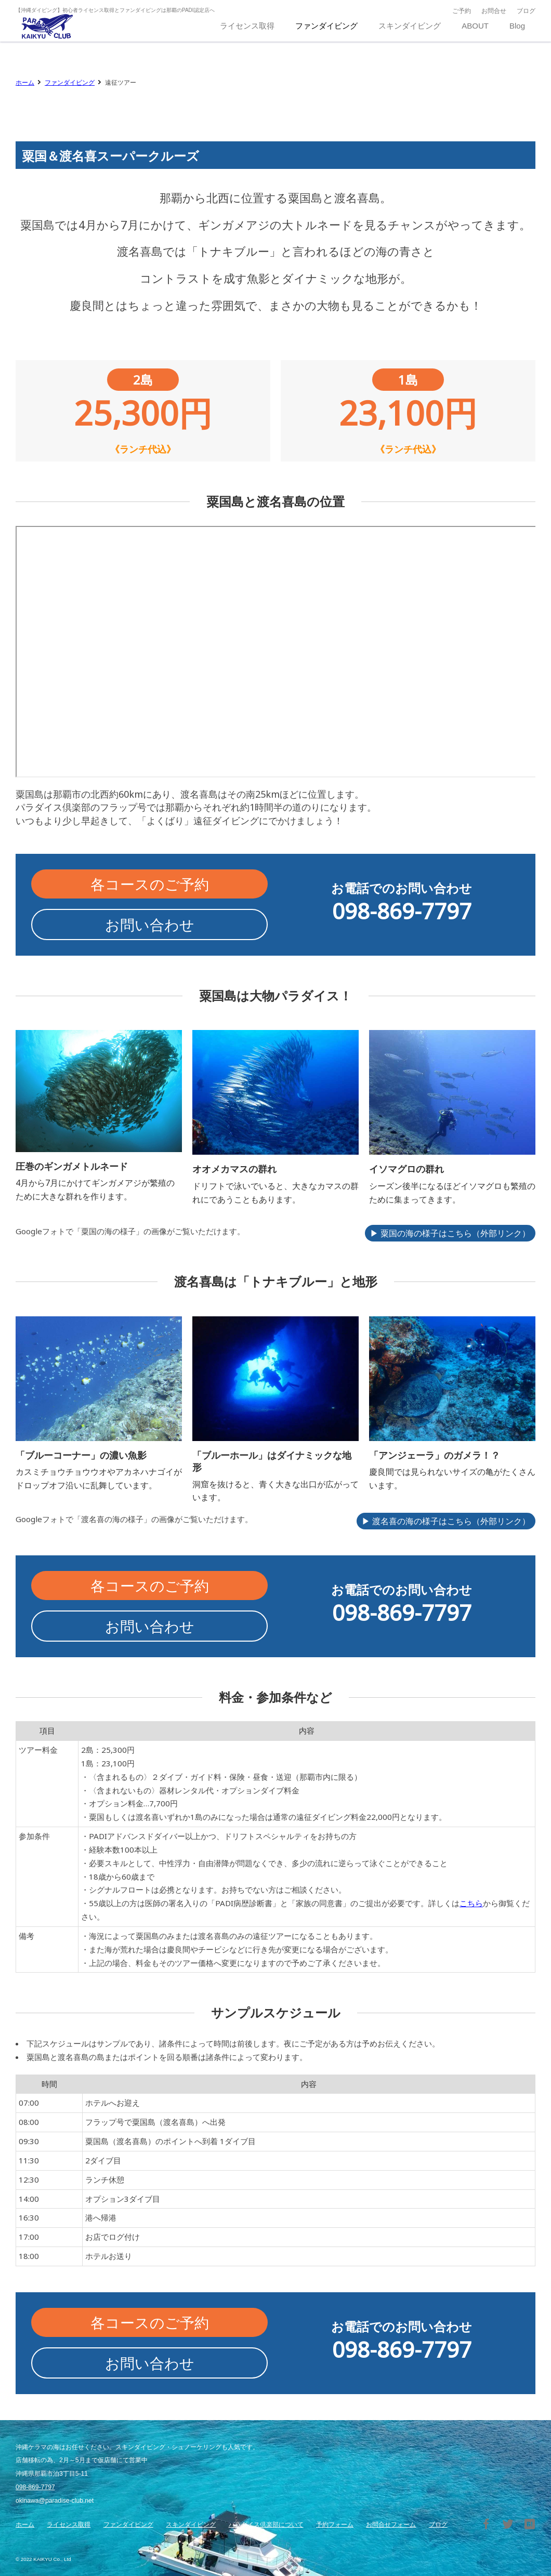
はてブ (529, 2524)
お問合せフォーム (391, 2524)
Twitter (508, 2524)
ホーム (25, 82)
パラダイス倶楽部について (266, 2524)
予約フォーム (334, 2524)
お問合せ (493, 11)
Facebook (486, 2524)
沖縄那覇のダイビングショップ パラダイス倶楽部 (47, 26)
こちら (471, 1903)
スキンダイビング (191, 2524)
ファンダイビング (70, 82)
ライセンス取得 (68, 2524)
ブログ (526, 11)
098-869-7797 (35, 2487)
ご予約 (461, 11)
